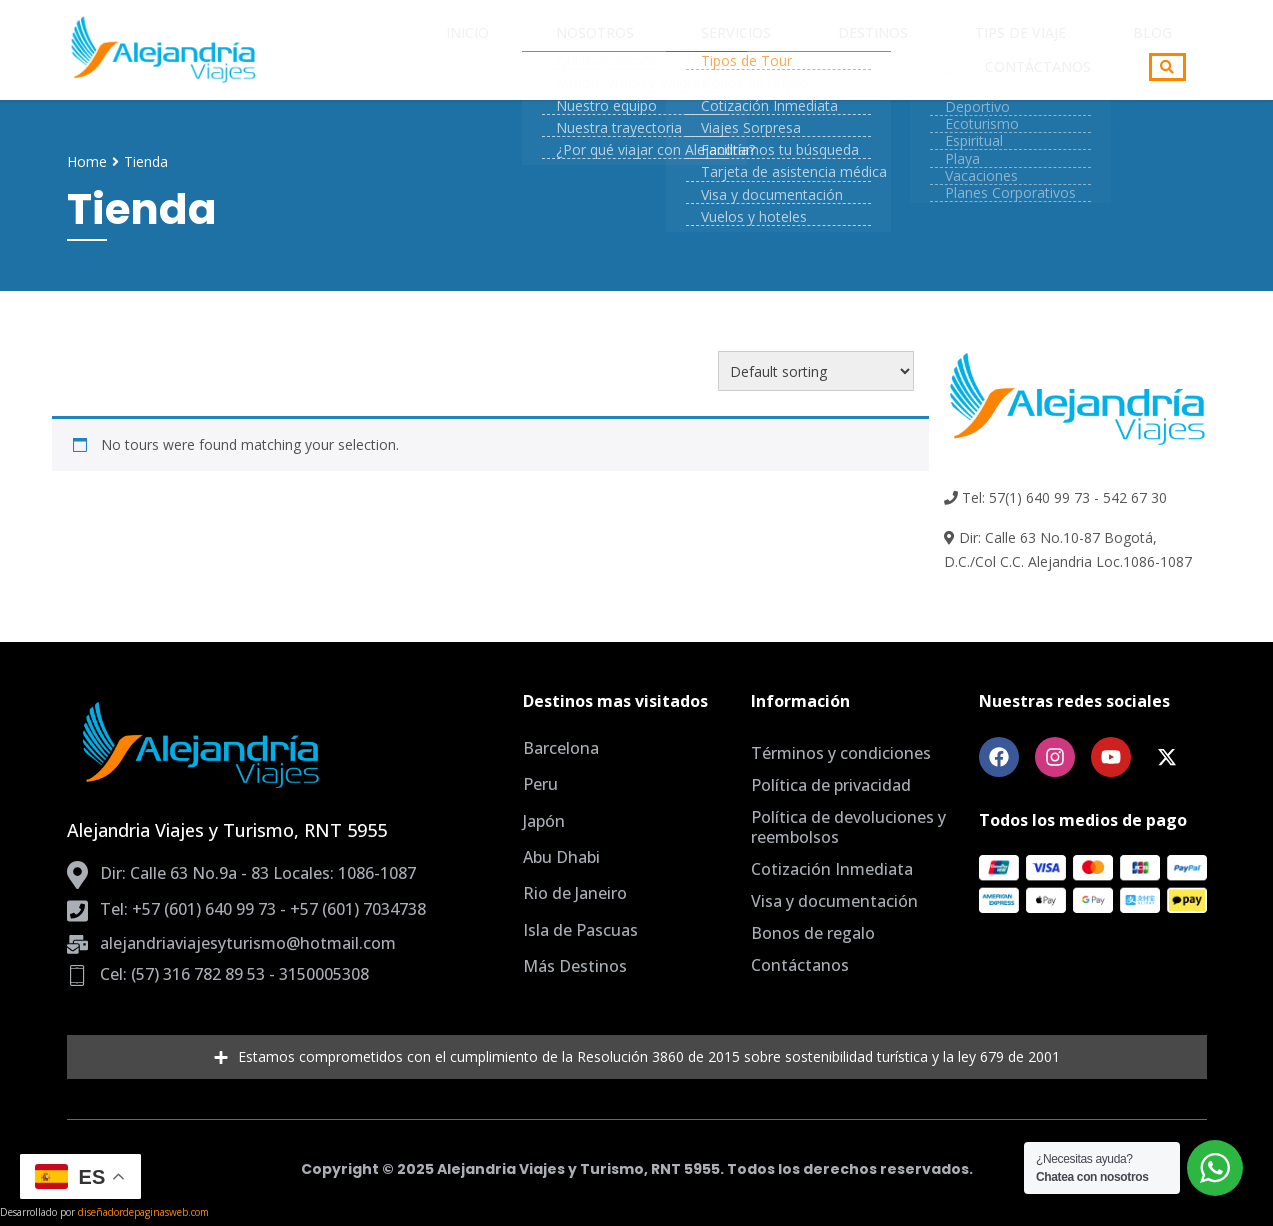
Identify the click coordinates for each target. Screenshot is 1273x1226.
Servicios (608, 49)
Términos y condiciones (841, 753)
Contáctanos (1051, 49)
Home (87, 161)
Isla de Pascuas (580, 930)
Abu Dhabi (561, 857)
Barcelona (561, 748)
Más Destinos (575, 966)
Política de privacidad (831, 785)
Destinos (717, 49)
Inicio (394, 49)
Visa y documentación (834, 901)
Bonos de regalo (813, 933)
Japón (544, 821)
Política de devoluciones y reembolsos (848, 827)
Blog (939, 49)
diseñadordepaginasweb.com (143, 1212)
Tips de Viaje (836, 49)
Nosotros (494, 49)
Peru (540, 784)
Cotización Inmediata (832, 869)
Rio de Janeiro (575, 893)
